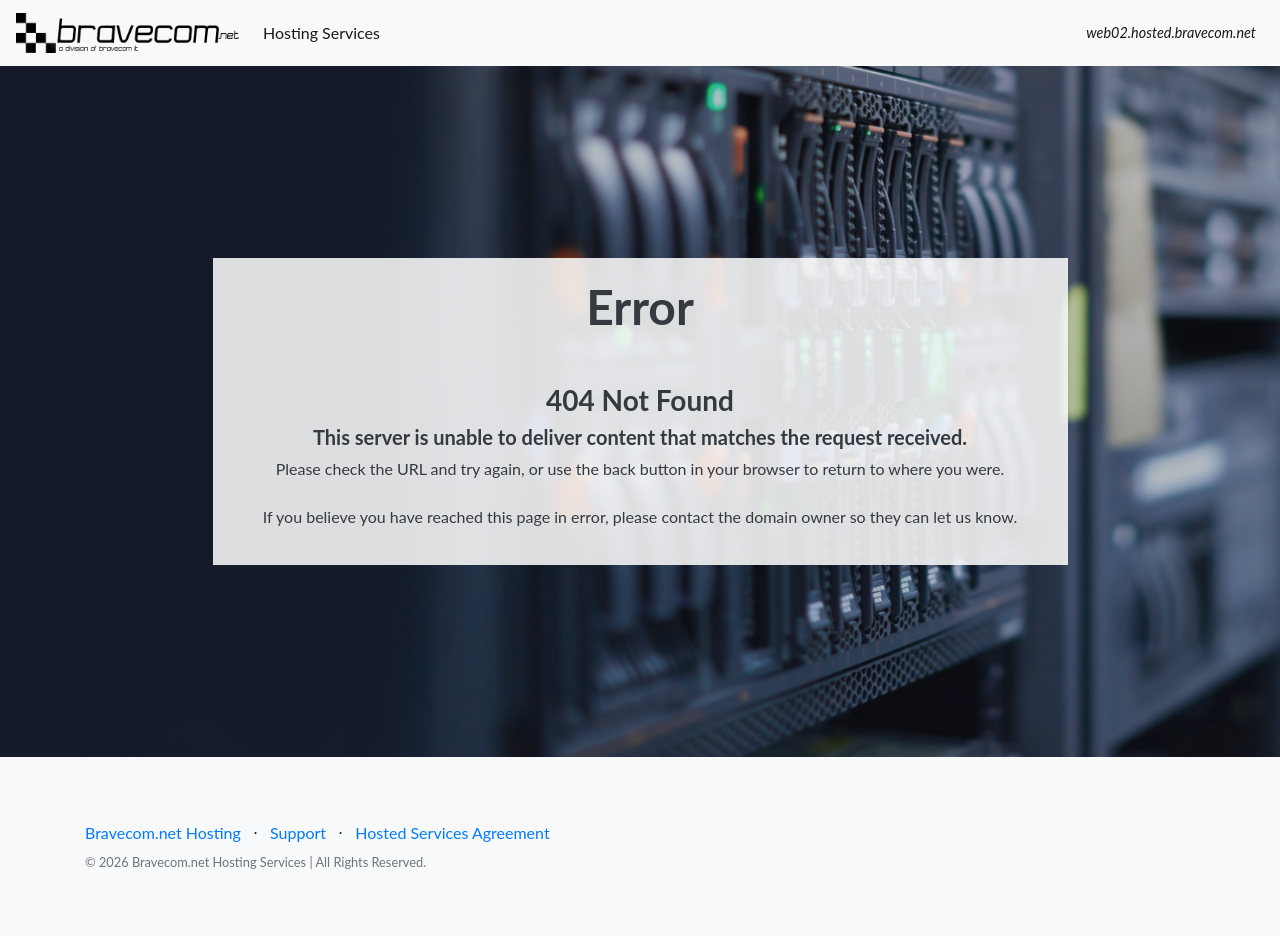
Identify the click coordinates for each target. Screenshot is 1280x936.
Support (298, 832)
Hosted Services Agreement (452, 832)
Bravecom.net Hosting (163, 832)
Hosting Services (325, 31)
